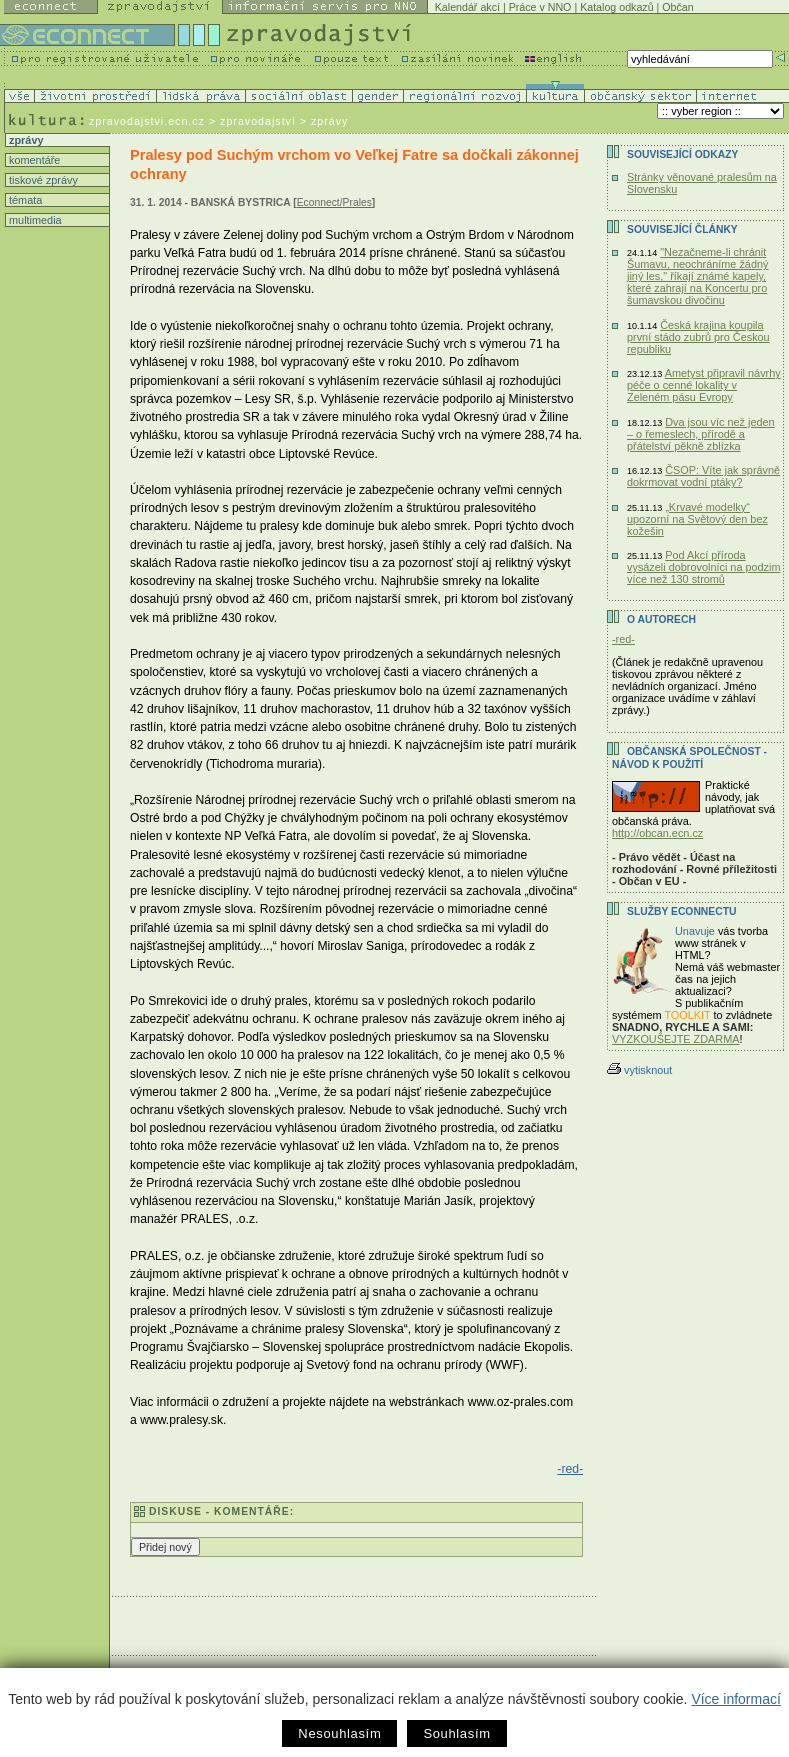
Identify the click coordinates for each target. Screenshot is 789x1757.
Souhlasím (456, 1733)
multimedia (34, 220)
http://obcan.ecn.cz (657, 833)
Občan (677, 7)
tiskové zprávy (42, 180)
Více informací (735, 1699)
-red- (570, 1469)
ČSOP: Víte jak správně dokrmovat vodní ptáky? (703, 476)
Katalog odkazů (616, 7)
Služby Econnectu (681, 911)
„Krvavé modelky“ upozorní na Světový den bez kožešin (697, 519)
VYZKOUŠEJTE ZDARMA (676, 1039)
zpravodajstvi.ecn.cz (147, 121)
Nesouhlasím (339, 1733)
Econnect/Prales (334, 202)
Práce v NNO (540, 7)
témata (24, 200)
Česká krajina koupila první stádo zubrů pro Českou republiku (698, 337)
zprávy (24, 140)
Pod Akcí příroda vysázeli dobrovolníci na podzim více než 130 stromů (704, 567)
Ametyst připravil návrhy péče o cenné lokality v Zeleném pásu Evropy (704, 385)
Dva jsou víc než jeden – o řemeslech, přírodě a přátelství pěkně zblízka (701, 434)
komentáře (33, 160)
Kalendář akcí (467, 7)
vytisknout (639, 1070)
